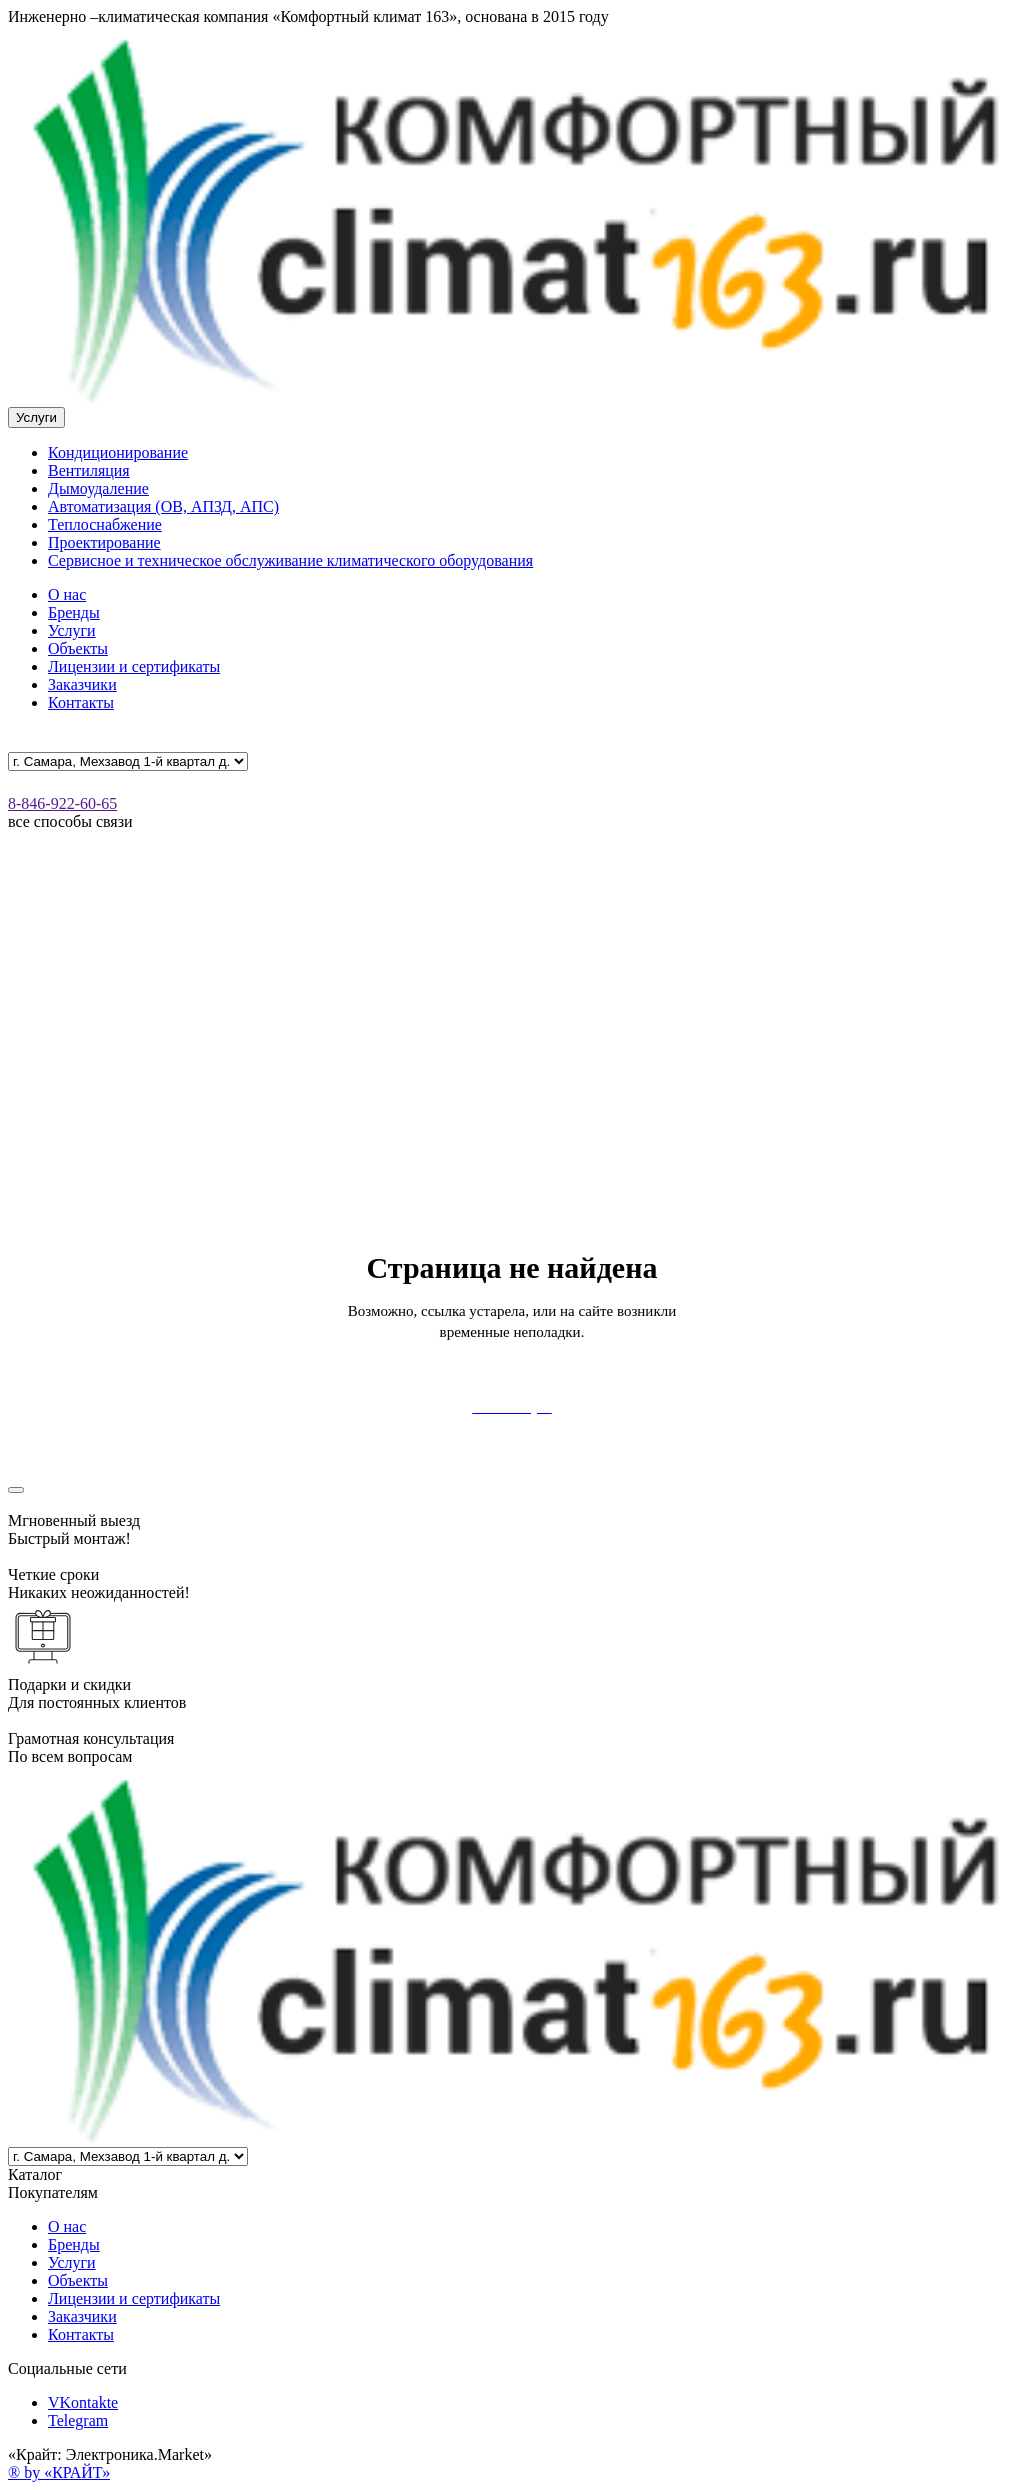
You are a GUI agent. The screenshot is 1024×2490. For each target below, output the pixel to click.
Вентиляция (89, 470)
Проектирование (104, 542)
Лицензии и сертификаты (134, 666)
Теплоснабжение (105, 524)
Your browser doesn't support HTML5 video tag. (512, 1070)
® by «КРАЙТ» (59, 2472)
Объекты (78, 648)
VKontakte (83, 2402)
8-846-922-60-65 (62, 803)
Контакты (81, 702)
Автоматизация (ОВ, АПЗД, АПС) (163, 506)
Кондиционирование (118, 452)
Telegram (78, 2420)
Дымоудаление (98, 488)
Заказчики (82, 684)
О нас (67, 594)
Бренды (74, 612)
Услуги (72, 630)
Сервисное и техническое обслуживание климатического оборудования (290, 560)
